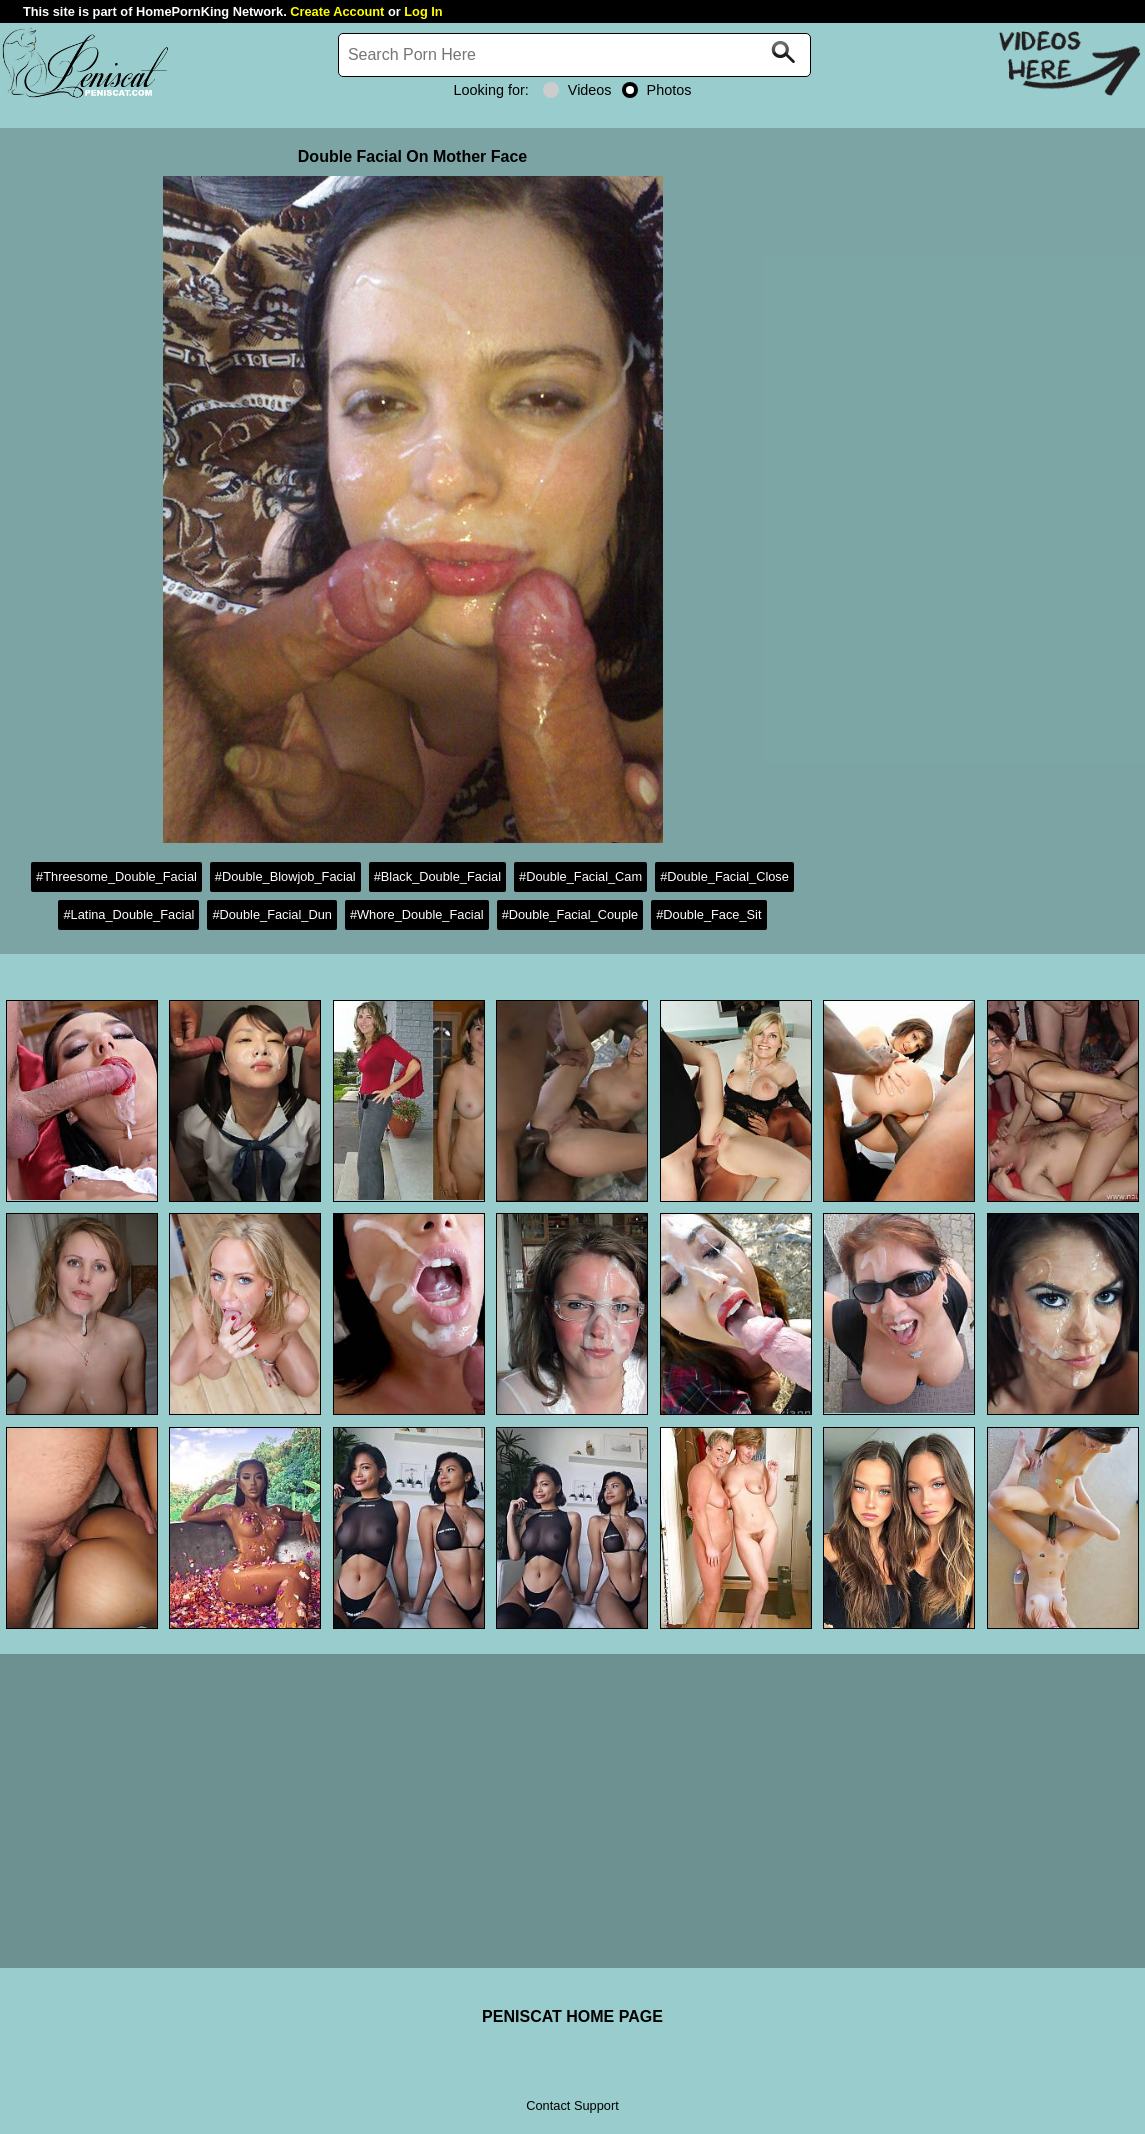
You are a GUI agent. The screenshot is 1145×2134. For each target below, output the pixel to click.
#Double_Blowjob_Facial (285, 876)
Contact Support (572, 2105)
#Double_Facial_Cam (580, 876)
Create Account (337, 11)
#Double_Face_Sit (708, 914)
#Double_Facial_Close (724, 876)
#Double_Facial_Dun (272, 914)
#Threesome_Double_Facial (116, 876)
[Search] (575, 55)
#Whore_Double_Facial (417, 914)
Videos (577, 90)
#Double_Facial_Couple (570, 914)
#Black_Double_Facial (437, 876)
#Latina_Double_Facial (128, 914)
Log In (423, 11)
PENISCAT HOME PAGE (572, 2016)
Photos (657, 90)
